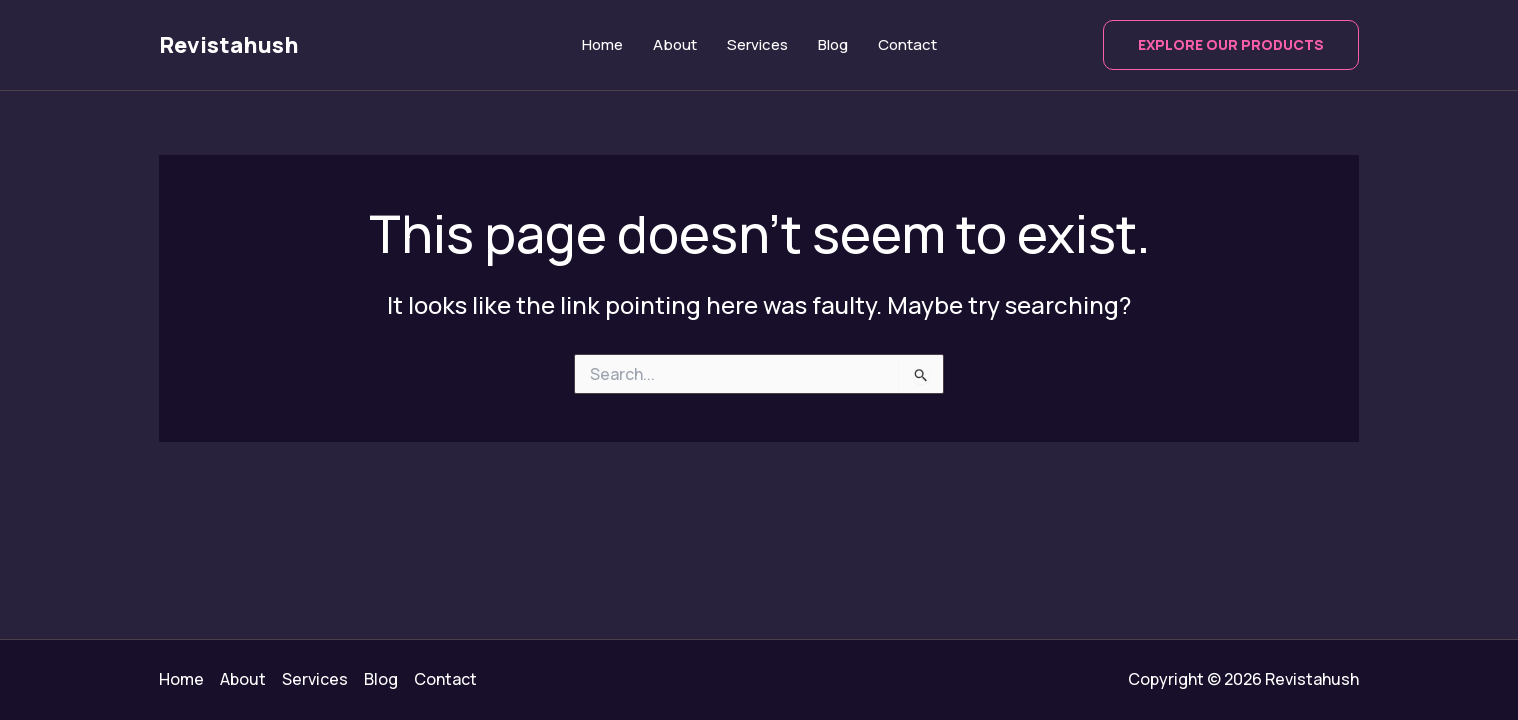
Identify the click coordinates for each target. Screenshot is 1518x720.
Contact (907, 44)
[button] (1231, 45)
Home (602, 44)
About (675, 44)
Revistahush (229, 45)
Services (757, 44)
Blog (833, 44)
